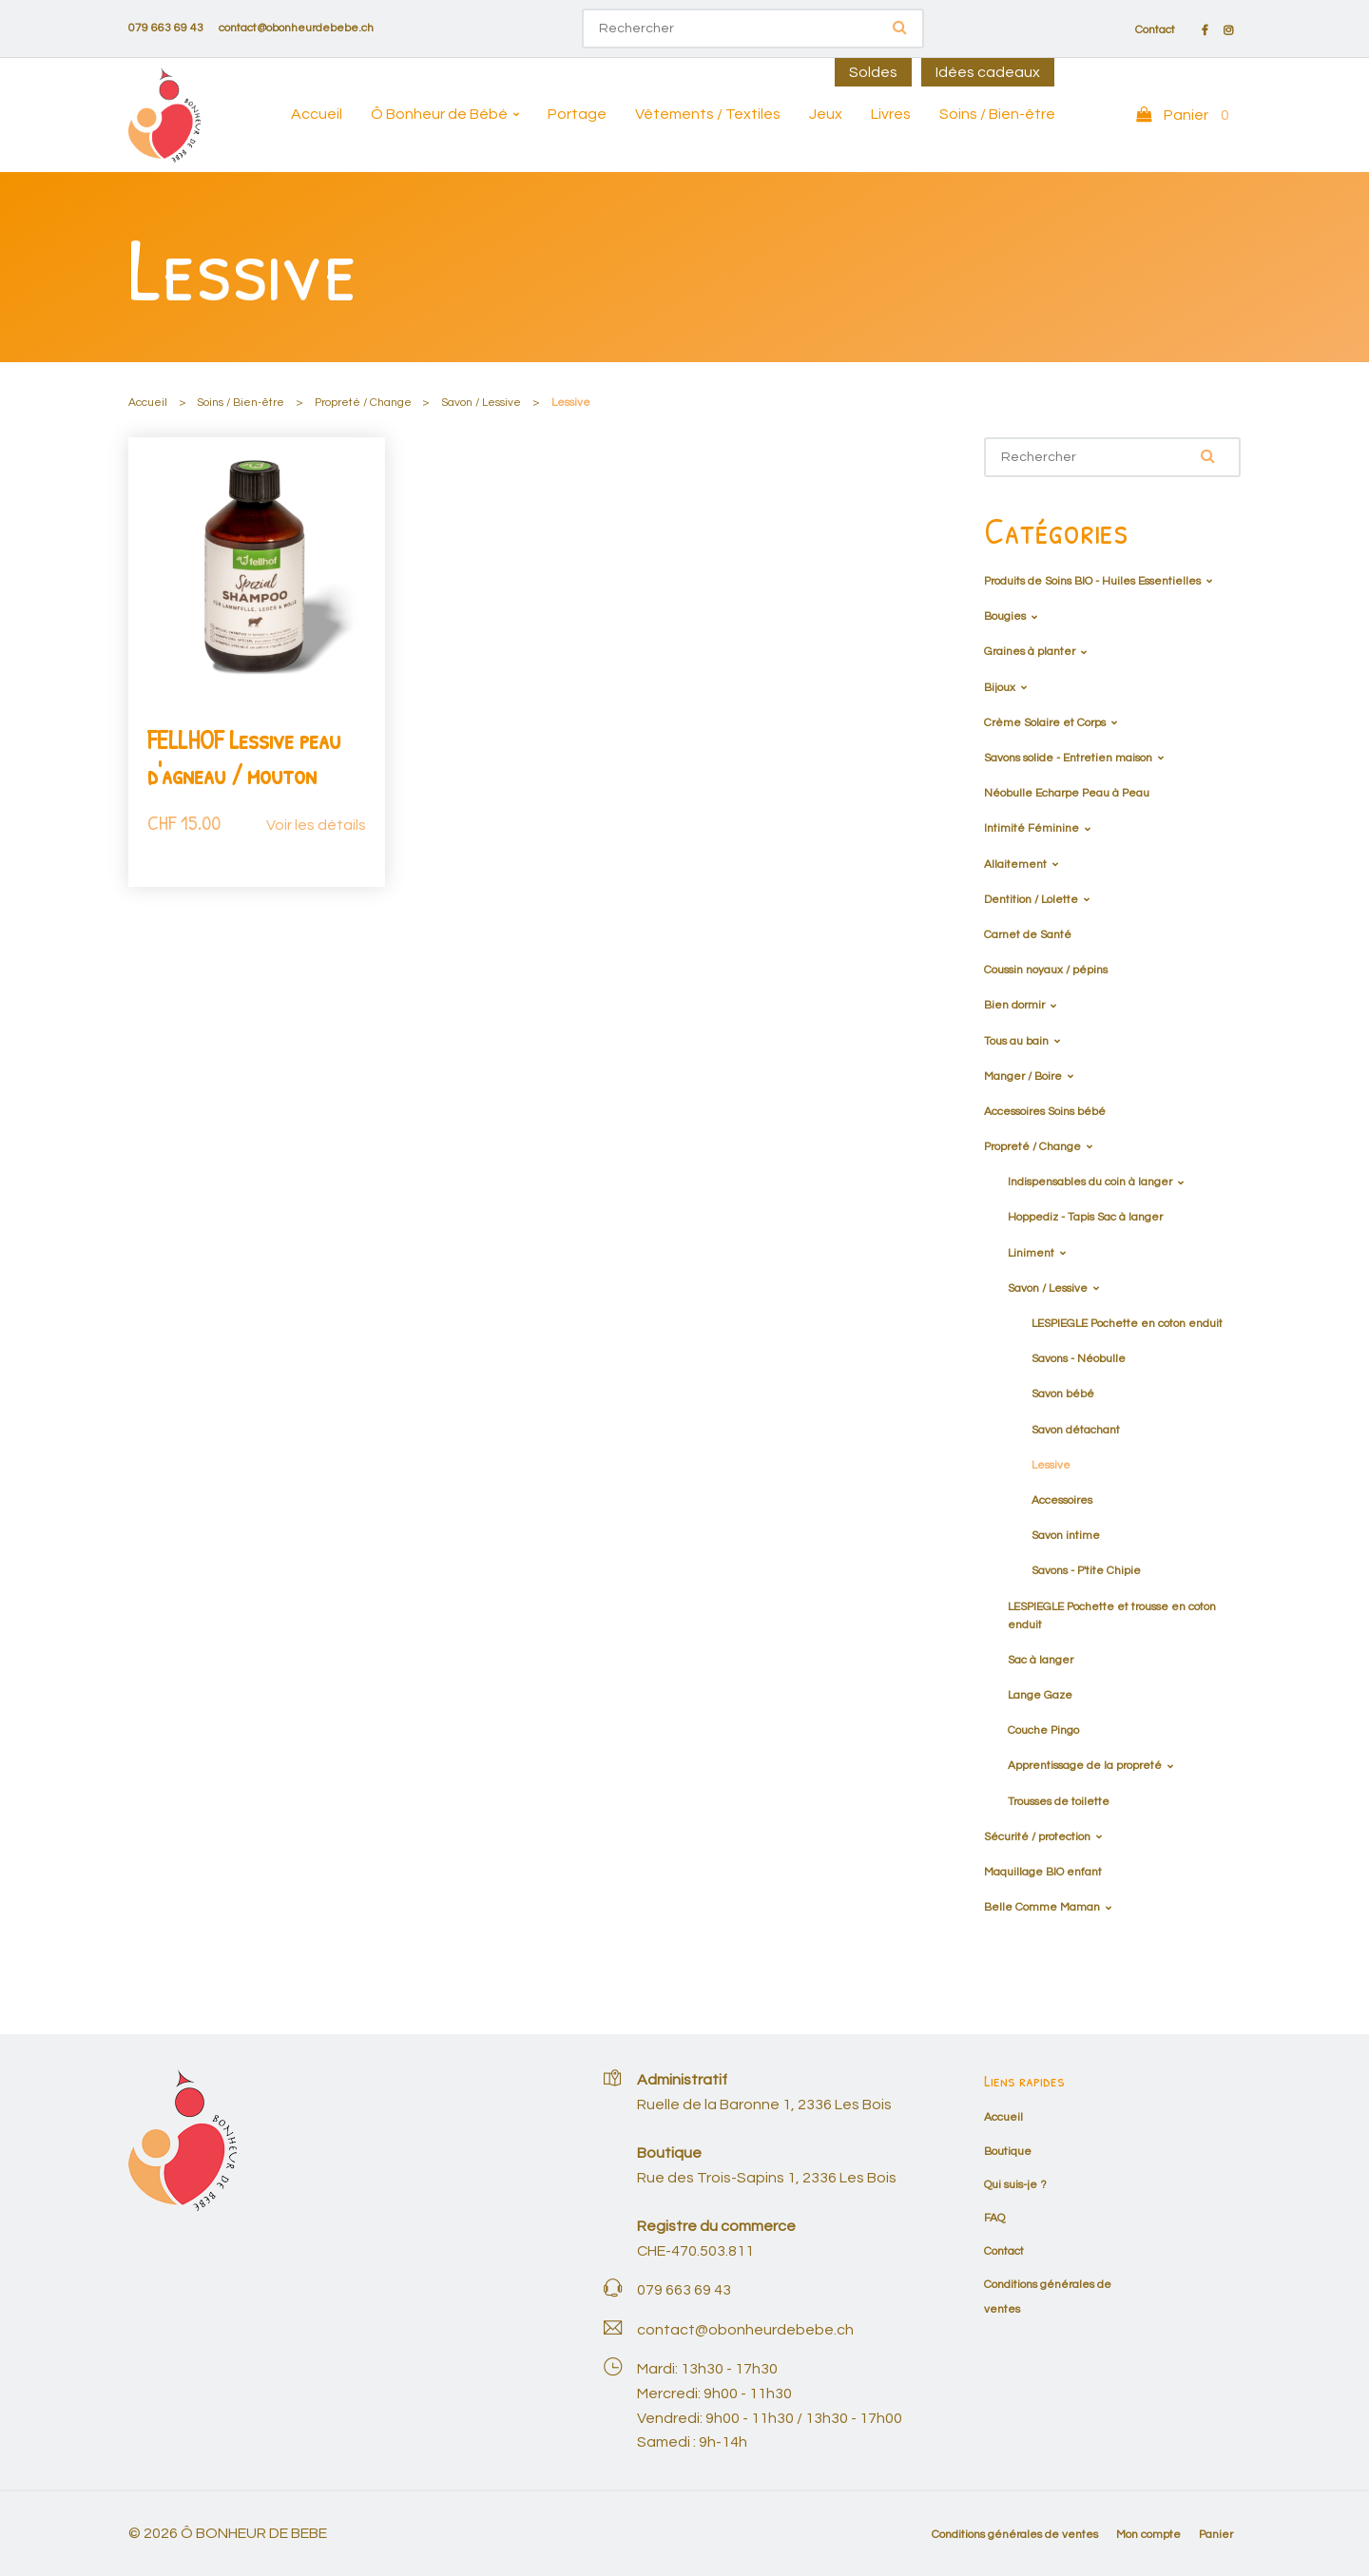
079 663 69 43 (165, 28)
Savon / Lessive (481, 402)
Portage (577, 114)
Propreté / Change (363, 402)
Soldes (873, 72)
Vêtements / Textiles (708, 114)
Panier (1216, 2534)
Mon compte (1148, 2534)
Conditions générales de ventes (1015, 2534)
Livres (891, 114)
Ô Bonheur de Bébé (439, 114)
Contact (1155, 30)
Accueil (316, 114)
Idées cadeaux (987, 72)
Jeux (825, 114)
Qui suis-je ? (1015, 2185)
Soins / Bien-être (997, 114)
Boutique (1008, 2151)
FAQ (994, 2218)
